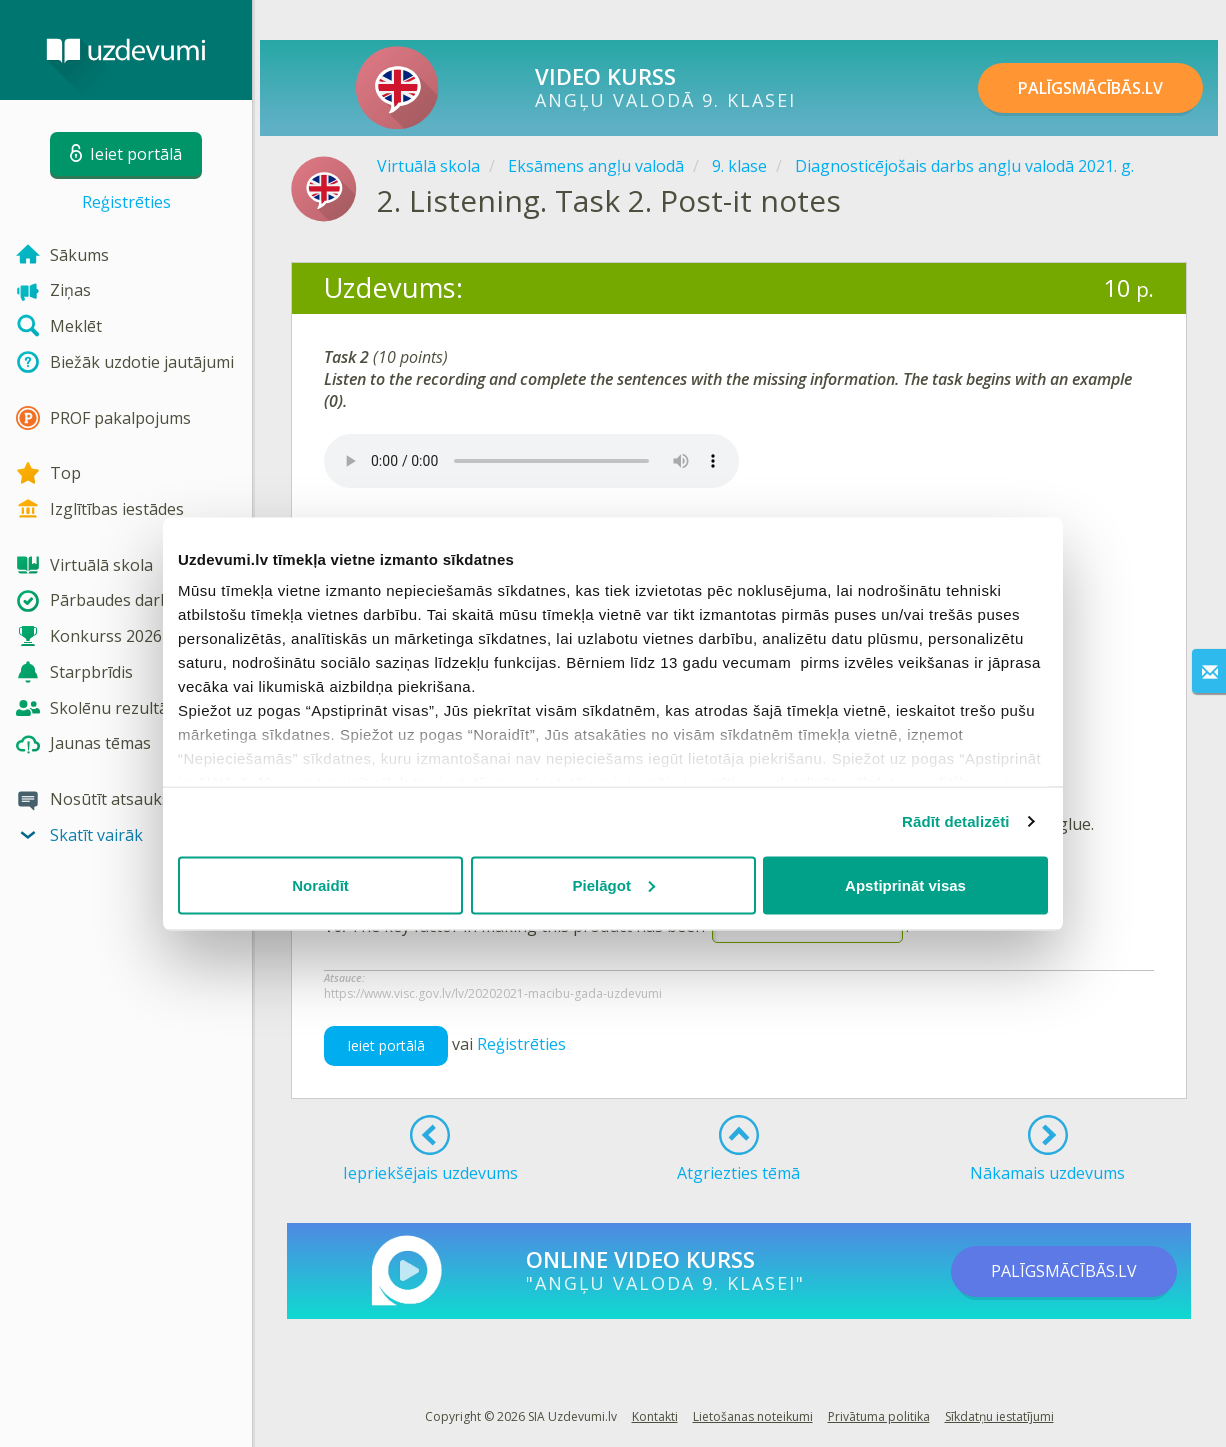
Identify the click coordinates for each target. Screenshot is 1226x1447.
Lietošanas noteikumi (753, 1416)
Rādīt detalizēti (955, 821)
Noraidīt (320, 884)
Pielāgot (614, 884)
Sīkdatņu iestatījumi (999, 1416)
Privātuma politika (879, 1416)
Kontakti (655, 1416)
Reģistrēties (126, 202)
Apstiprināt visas (905, 884)
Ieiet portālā (386, 1045)
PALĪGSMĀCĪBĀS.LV (1090, 88)
